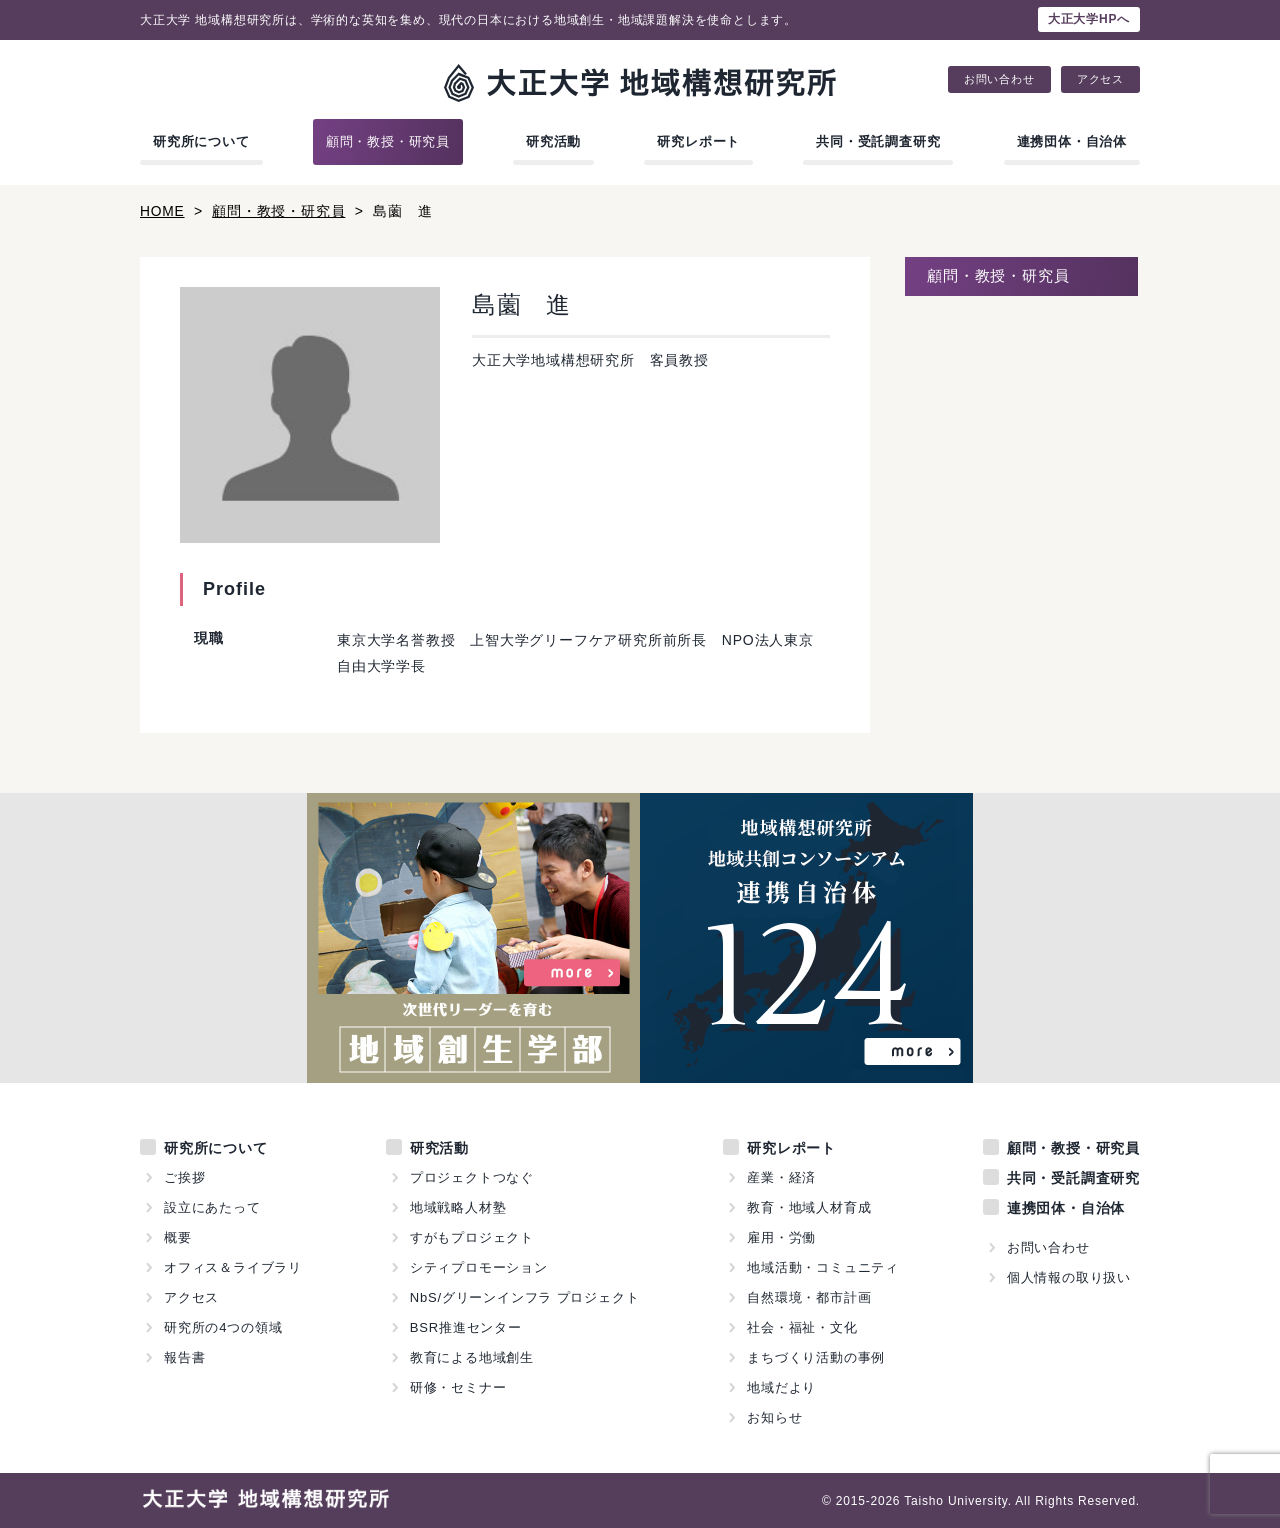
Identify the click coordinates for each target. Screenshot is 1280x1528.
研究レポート (698, 141)
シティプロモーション (479, 1266)
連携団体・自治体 (1072, 141)
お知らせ (774, 1416)
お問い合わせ (999, 79)
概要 (178, 1236)
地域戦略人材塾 (458, 1206)
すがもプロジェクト (472, 1236)
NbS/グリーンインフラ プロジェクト (525, 1296)
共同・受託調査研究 (878, 141)
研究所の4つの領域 (223, 1326)
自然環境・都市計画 (809, 1296)
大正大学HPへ (1089, 19)
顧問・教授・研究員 (388, 141)
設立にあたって (212, 1206)
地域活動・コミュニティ (823, 1266)
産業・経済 (781, 1176)
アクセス (1100, 79)
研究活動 (553, 141)
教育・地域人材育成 (809, 1206)
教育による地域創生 (472, 1356)
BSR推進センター (466, 1326)
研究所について (201, 141)
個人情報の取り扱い (1069, 1276)
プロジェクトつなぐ (472, 1176)
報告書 (184, 1356)
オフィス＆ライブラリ (233, 1266)
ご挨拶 (184, 1176)
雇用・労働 (781, 1236)
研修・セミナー (458, 1386)
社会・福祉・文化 (802, 1326)
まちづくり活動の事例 (816, 1356)
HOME (162, 211)
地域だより (781, 1386)
